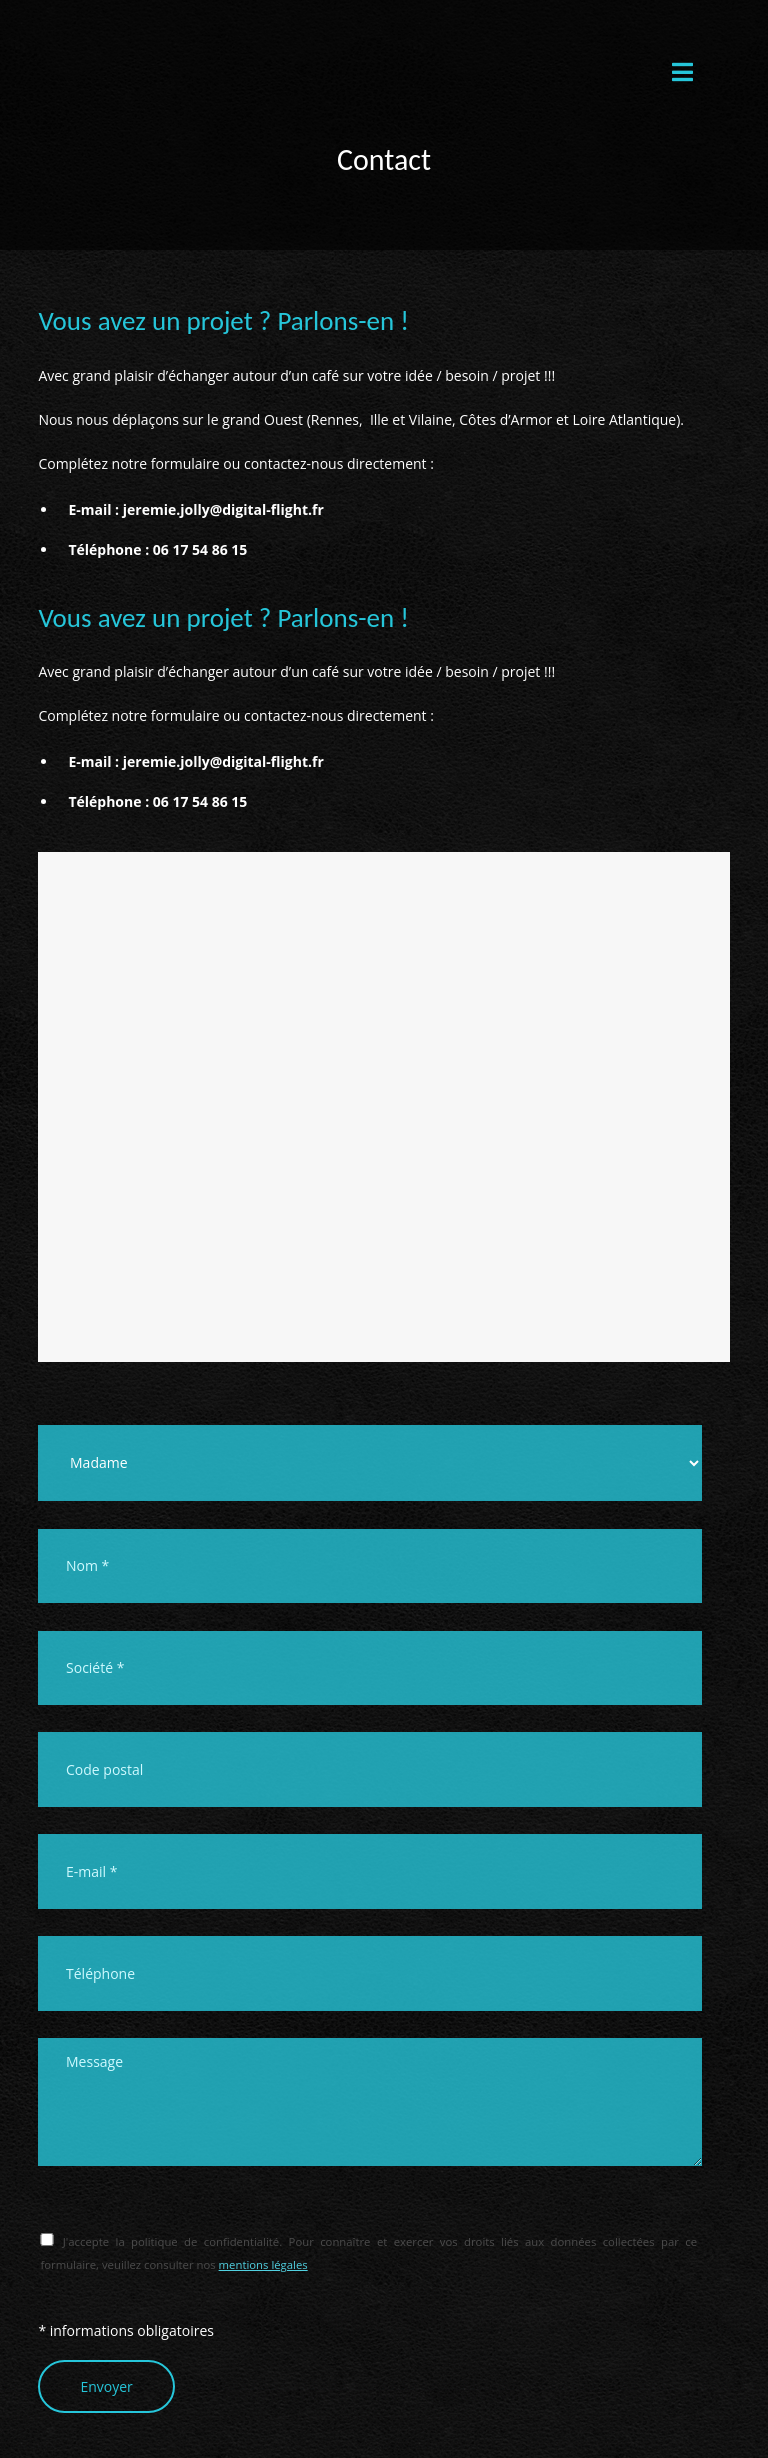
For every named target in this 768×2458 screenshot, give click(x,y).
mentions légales (263, 2264)
